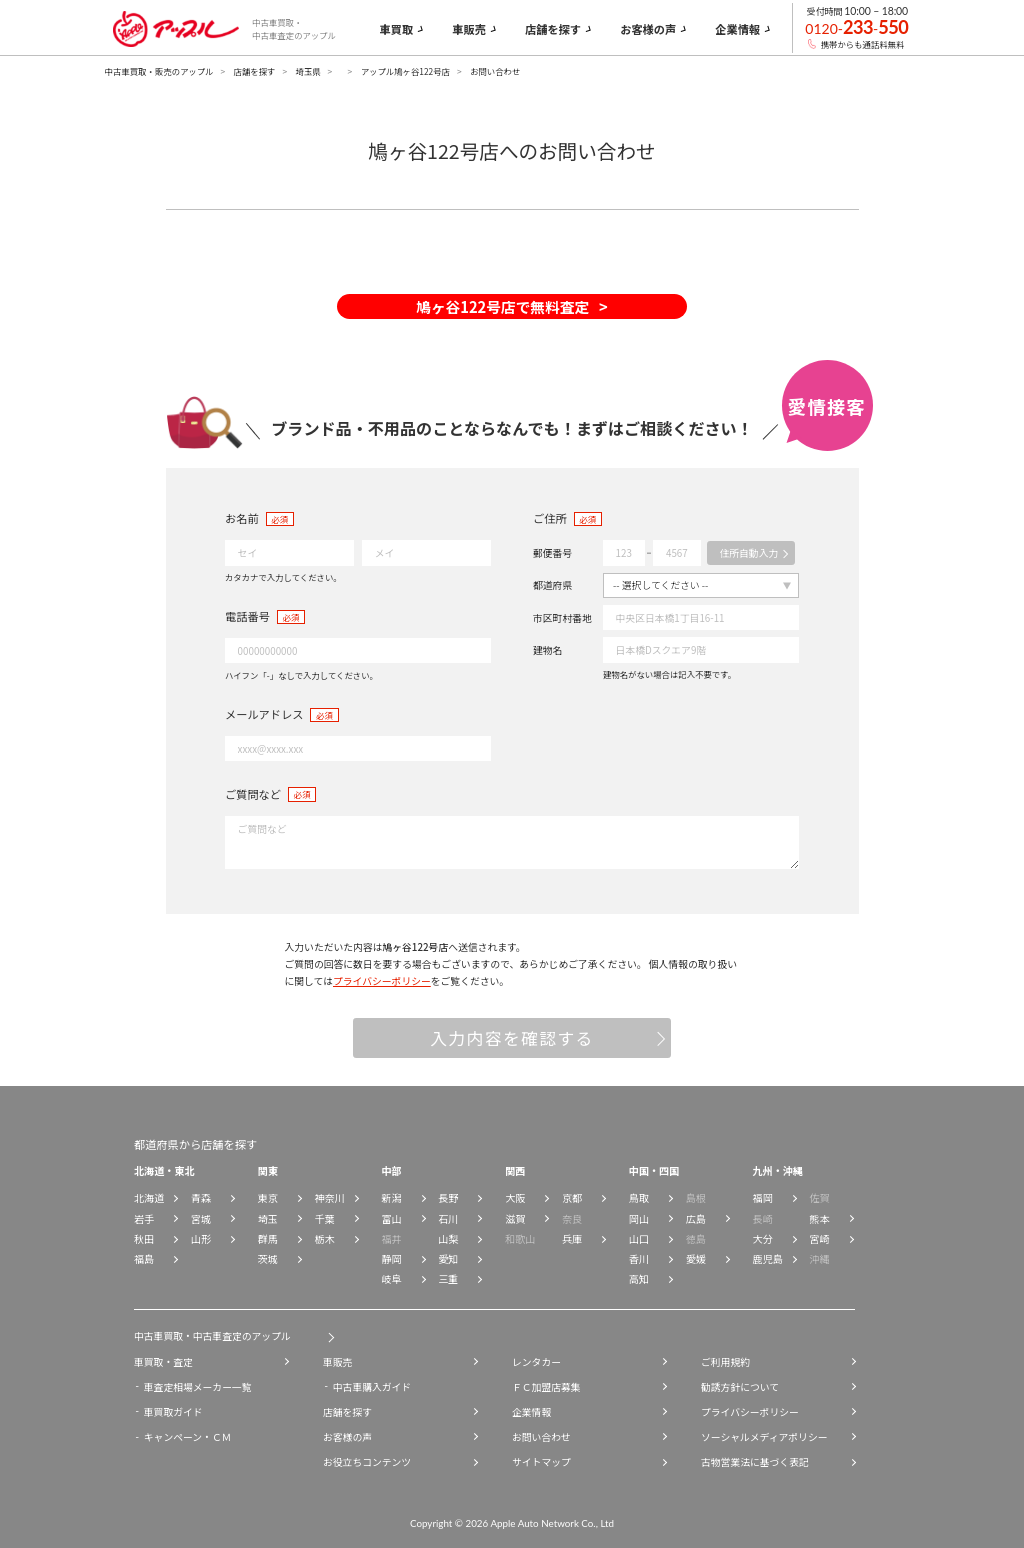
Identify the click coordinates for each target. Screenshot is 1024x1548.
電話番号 (247, 616)
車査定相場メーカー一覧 (198, 1387)
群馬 (268, 1238)
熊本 (819, 1218)
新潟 (391, 1197)
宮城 (201, 1218)
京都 (572, 1197)
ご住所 (550, 518)
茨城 (268, 1258)
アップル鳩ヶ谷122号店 (405, 71)
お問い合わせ (541, 1437)
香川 (639, 1258)
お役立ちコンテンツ (367, 1462)
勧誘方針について (740, 1387)
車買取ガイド (173, 1412)
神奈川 (330, 1197)
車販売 (337, 1362)
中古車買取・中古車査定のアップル (212, 1336)
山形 (201, 1238)
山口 (639, 1238)
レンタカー (536, 1362)
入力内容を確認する (512, 1038)
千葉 (325, 1218)
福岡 (763, 1197)
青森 (201, 1197)
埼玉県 (307, 71)
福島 (144, 1258)
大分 (763, 1238)
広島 (696, 1218)
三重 (448, 1278)
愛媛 (696, 1258)
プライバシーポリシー (382, 981)
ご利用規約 (725, 1362)
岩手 (144, 1218)
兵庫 (572, 1238)
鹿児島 (768, 1258)
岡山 (639, 1218)
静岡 (391, 1258)
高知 (639, 1278)
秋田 (144, 1238)
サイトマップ (541, 1462)
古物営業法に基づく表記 (755, 1462)
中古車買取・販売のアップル (159, 71)
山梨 (448, 1238)
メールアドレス (264, 714)
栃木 (325, 1238)
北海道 (149, 1197)
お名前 (242, 518)
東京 (268, 1197)
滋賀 (515, 1218)
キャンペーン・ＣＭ (188, 1437)
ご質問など (253, 794)
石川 (448, 1218)
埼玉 (268, 1218)
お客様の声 (347, 1437)
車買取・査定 (163, 1362)
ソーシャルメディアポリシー (764, 1437)
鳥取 (639, 1197)
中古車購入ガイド (372, 1387)
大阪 (515, 1197)
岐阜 (391, 1278)
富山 (391, 1218)
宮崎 (819, 1238)
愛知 (448, 1258)
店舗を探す (255, 71)
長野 (448, 1197)
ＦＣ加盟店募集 (546, 1387)
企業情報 (531, 1412)
